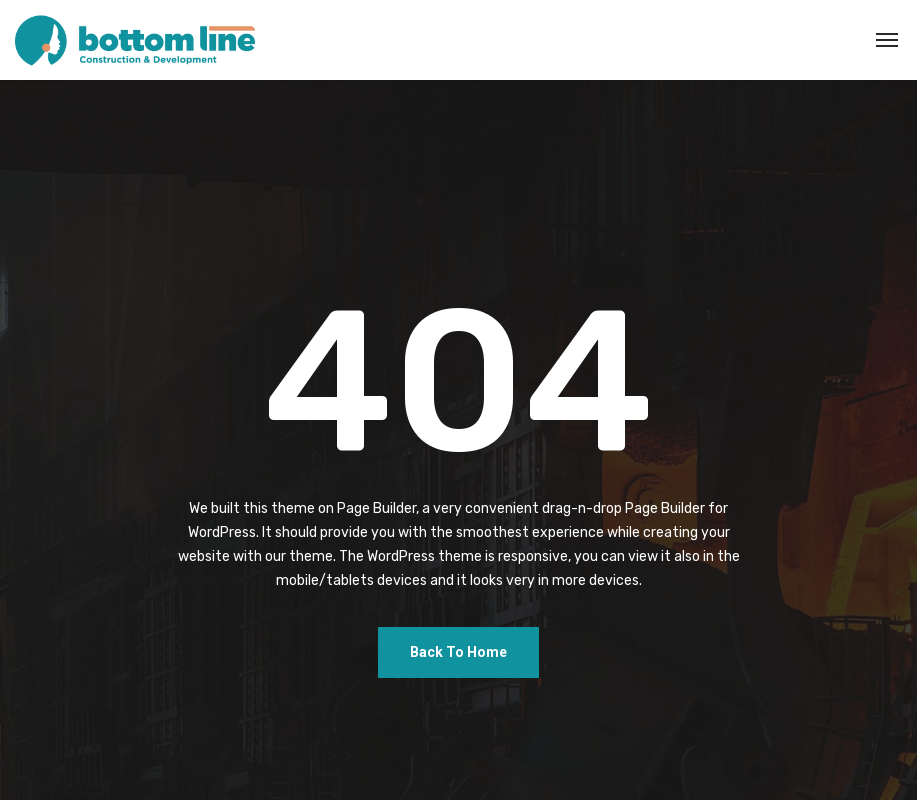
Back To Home (458, 652)
